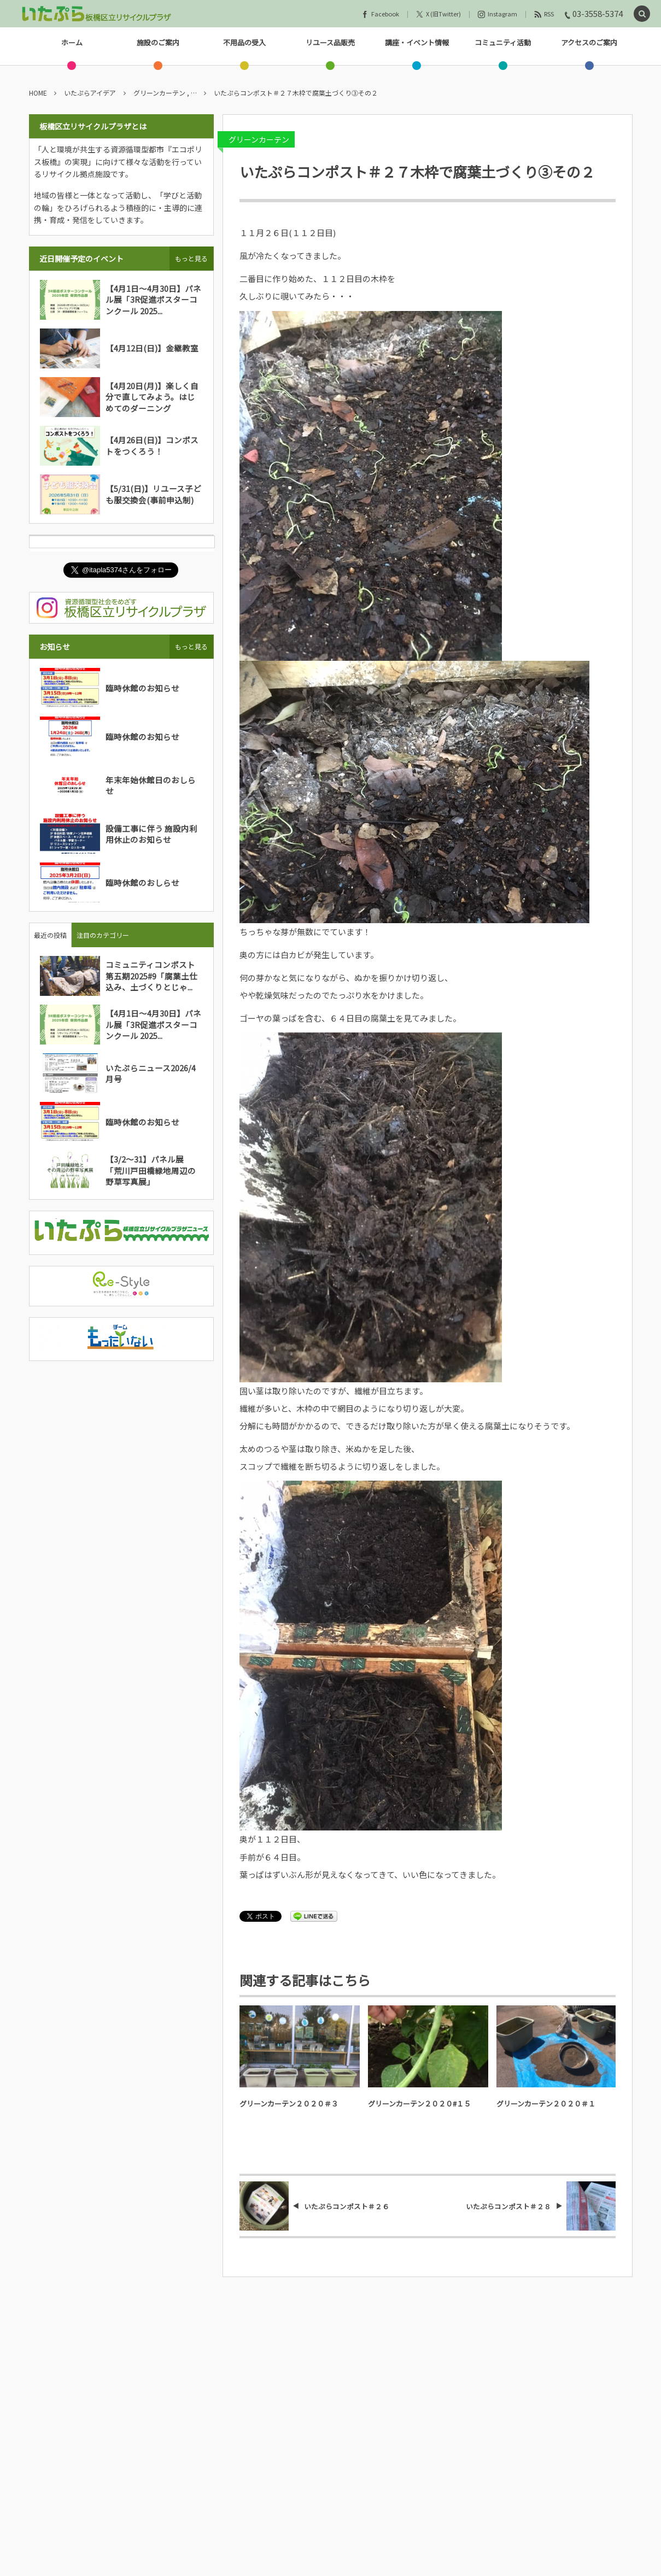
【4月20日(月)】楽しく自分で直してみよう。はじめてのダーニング (152, 397)
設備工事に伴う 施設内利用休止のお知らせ (151, 834)
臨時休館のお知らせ (142, 688)
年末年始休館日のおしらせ (151, 785)
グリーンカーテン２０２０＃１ (545, 2103)
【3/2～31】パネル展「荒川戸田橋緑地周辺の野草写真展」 (151, 1170)
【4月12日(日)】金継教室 (152, 348)
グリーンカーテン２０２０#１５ (419, 2103)
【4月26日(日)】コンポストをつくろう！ (152, 445)
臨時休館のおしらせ (142, 882)
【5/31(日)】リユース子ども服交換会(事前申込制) (153, 494)
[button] (642, 13)
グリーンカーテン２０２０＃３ (288, 2103)
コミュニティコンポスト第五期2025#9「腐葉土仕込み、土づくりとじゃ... (151, 976)
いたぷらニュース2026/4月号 (151, 1073)
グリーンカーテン (259, 139)
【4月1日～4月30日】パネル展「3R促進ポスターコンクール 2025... (153, 299)
